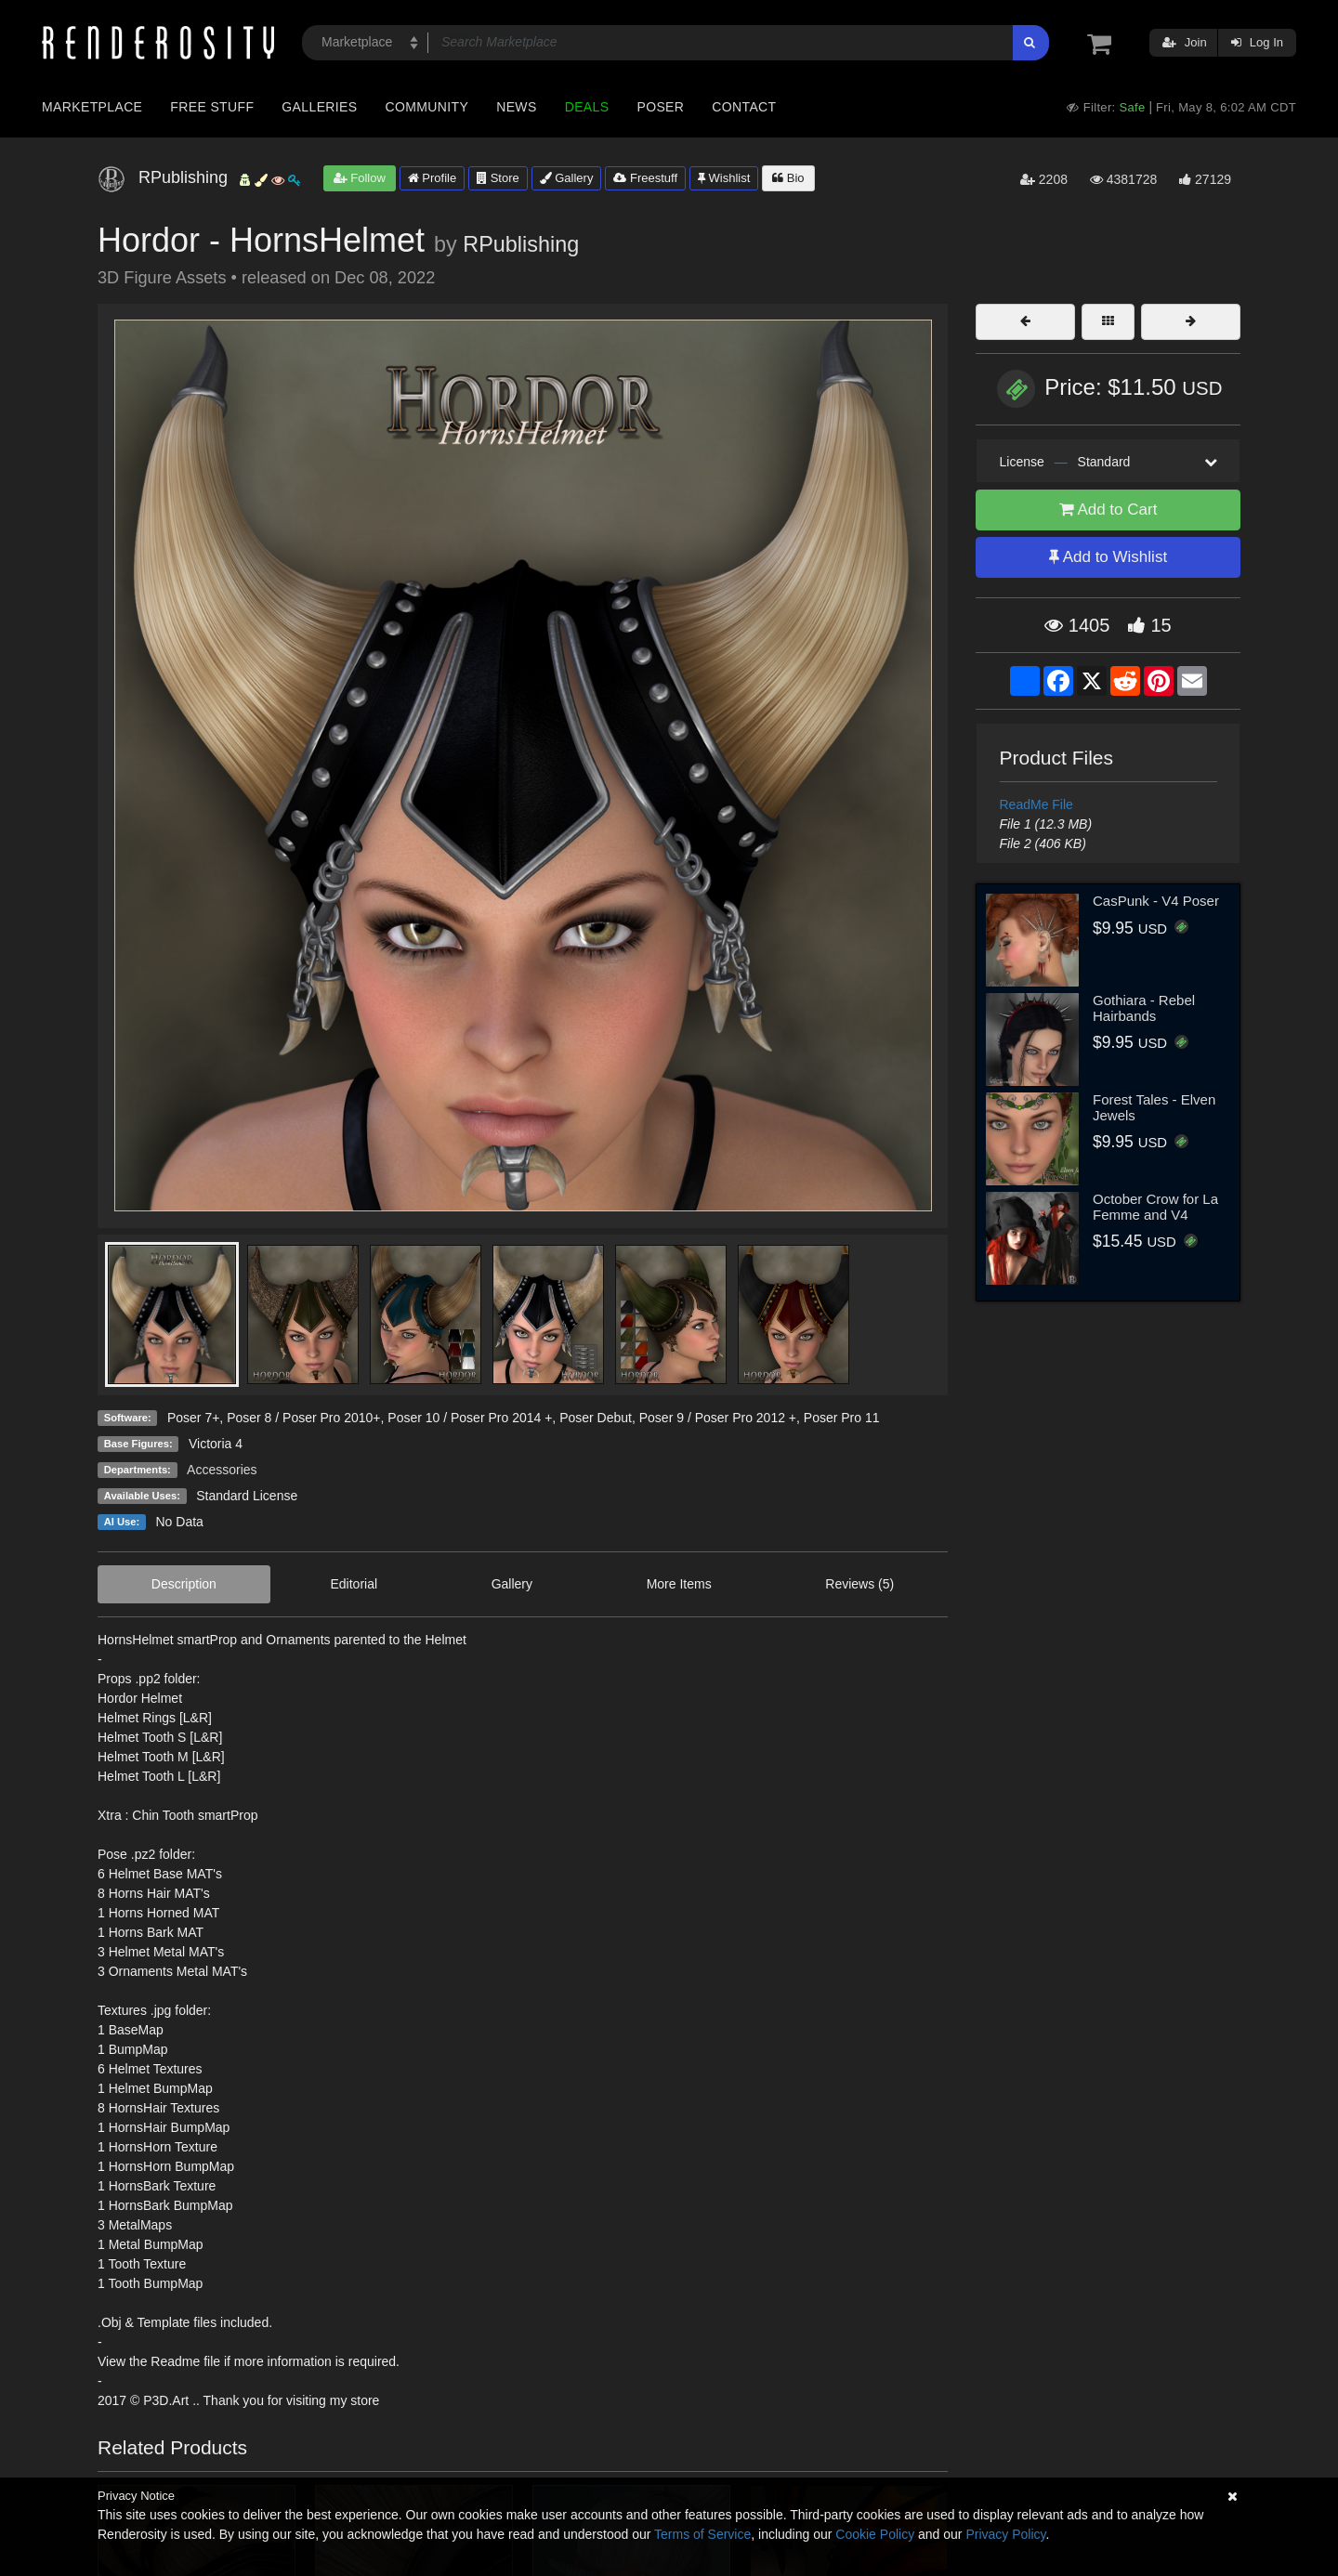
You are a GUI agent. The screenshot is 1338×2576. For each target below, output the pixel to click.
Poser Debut (595, 1417)
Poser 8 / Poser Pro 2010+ (303, 1417)
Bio (788, 178)
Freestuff (645, 178)
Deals (587, 106)
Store (498, 178)
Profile (432, 178)
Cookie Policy (874, 2534)
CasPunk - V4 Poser (1156, 901)
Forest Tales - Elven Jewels (1154, 1107)
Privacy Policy (1005, 2534)
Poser (660, 106)
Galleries (319, 106)
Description (183, 1583)
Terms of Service (702, 2534)
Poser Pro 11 (842, 1417)
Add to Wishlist (1108, 557)
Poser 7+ (193, 1417)
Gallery (567, 178)
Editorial (353, 1583)
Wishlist (724, 178)
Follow (360, 178)
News (516, 106)
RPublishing (521, 244)
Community (427, 106)
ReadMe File (1036, 804)
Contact (744, 106)
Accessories (221, 1469)
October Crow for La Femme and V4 (1155, 1207)
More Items (679, 1583)
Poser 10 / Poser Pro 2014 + (469, 1417)
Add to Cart (1108, 509)
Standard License (246, 1495)
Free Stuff (212, 106)
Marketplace (92, 106)
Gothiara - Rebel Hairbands (1144, 1008)
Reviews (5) (859, 1583)
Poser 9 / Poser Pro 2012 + (717, 1417)
